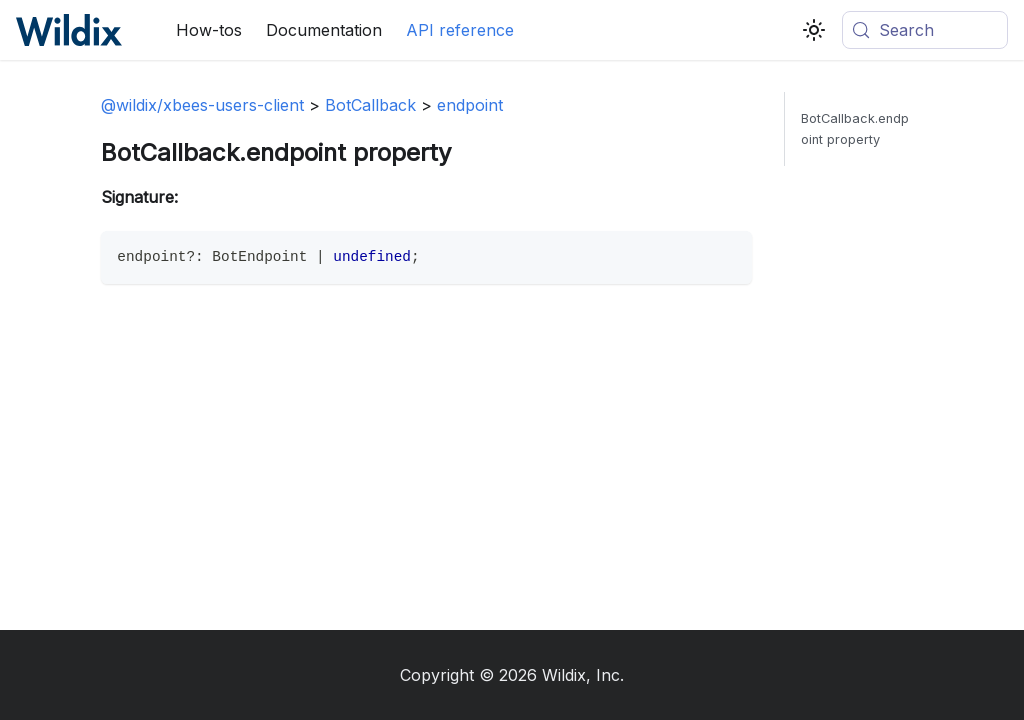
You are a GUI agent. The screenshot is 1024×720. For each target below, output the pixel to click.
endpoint (470, 105)
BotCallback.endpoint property (855, 129)
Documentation (324, 30)
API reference (460, 30)
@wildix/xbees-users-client (202, 105)
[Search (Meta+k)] (925, 30)
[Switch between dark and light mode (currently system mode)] (814, 30)
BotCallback (370, 105)
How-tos (209, 30)
